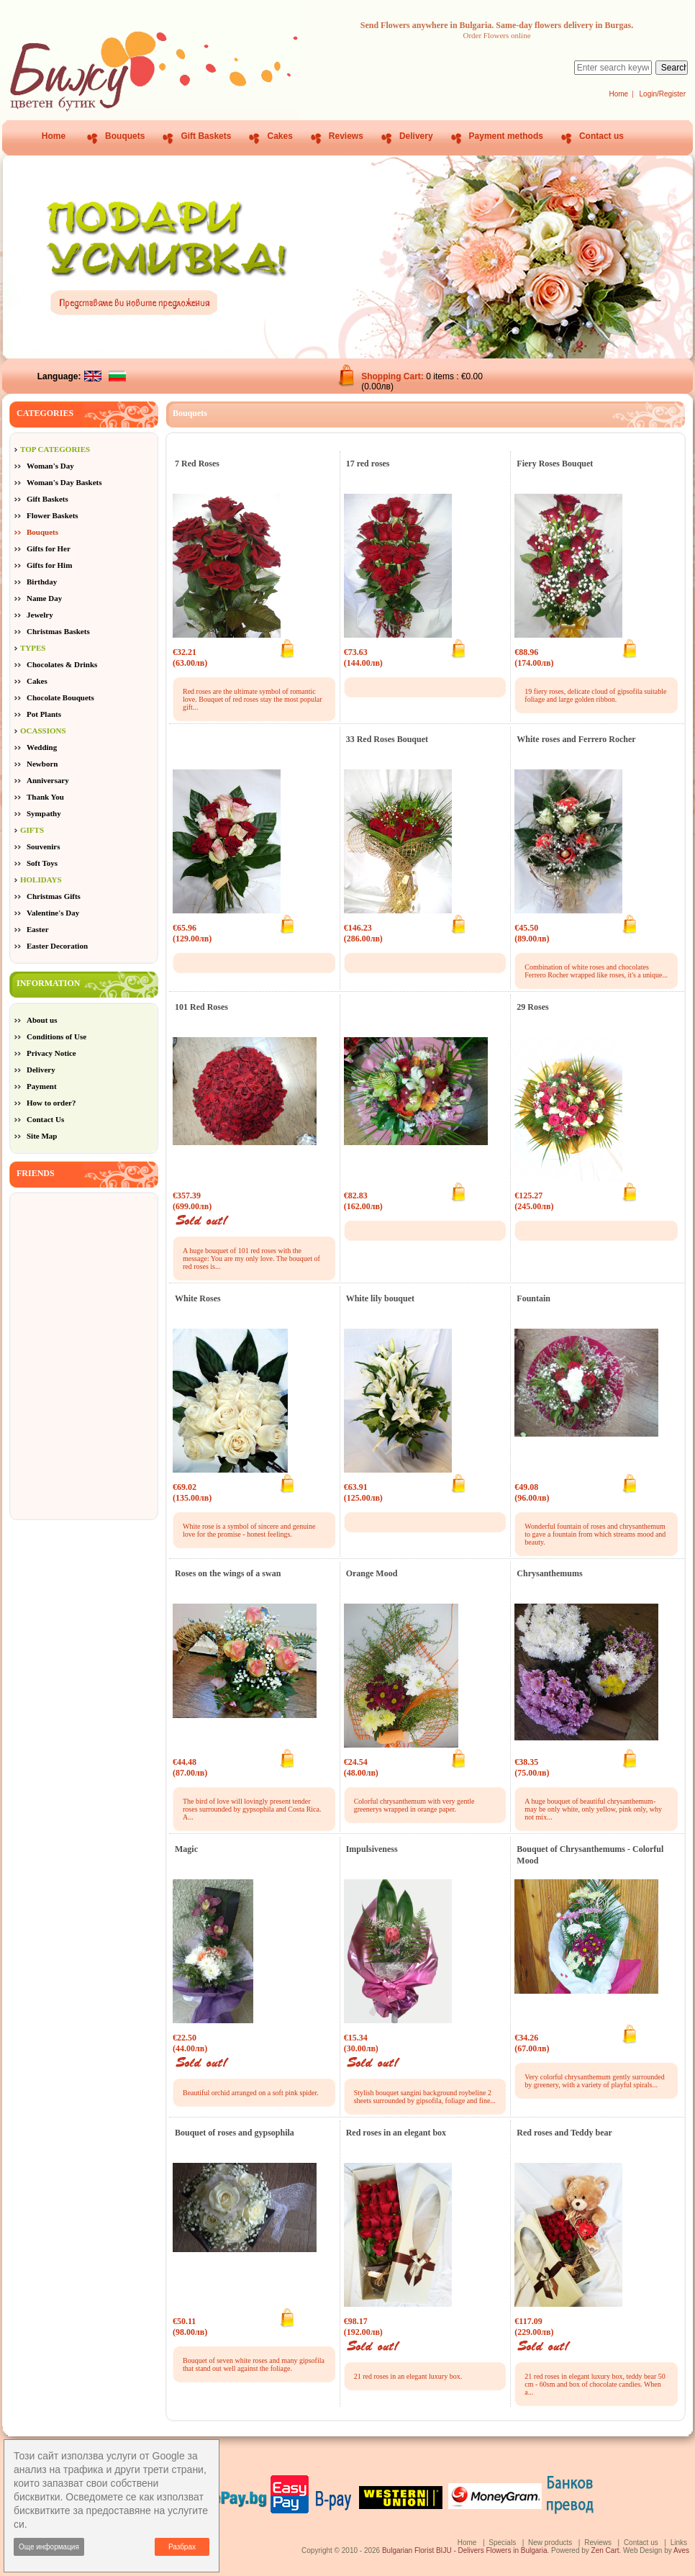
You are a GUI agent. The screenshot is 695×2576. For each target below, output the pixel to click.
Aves (681, 2550)
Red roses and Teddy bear (564, 2133)
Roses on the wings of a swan (228, 1573)
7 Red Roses (197, 463)
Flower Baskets (52, 515)
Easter (38, 929)
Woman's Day (50, 465)
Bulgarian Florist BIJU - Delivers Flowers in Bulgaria (465, 2550)
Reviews (346, 136)
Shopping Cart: (393, 376)
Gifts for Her (49, 548)
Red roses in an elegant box (396, 2133)
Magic (186, 1849)
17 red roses (368, 463)
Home (618, 94)
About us (42, 1020)
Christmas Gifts (54, 896)
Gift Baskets (206, 136)
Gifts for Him (49, 565)
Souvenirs (43, 846)
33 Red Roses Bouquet (387, 739)
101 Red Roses (201, 1007)
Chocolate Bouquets (60, 697)
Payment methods (506, 136)
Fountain (533, 1298)
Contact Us (45, 1119)
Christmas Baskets (58, 631)
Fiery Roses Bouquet (555, 463)
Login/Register (663, 94)
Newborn (42, 763)
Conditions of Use (56, 1036)
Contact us (601, 136)
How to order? (51, 1102)
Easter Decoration (57, 945)
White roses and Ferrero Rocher (576, 739)
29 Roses (532, 1007)
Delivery (416, 136)
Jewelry (40, 614)
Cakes (279, 136)
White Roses (198, 1298)
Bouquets (125, 136)
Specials (502, 2542)
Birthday (42, 581)
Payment (42, 1086)
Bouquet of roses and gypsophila (234, 2133)
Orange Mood (372, 1573)
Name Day (44, 598)
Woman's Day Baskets (64, 482)
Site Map (42, 1135)
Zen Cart (605, 2550)
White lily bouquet (380, 1298)
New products (550, 2542)
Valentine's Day (53, 912)
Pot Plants (44, 714)
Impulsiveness (372, 1849)
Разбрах (182, 2547)
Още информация (49, 2547)
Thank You (45, 796)
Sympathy (44, 813)
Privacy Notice (51, 1053)
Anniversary (48, 780)
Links (679, 2542)
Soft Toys (42, 863)
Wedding (42, 747)
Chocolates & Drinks (62, 664)
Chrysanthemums (549, 1573)
